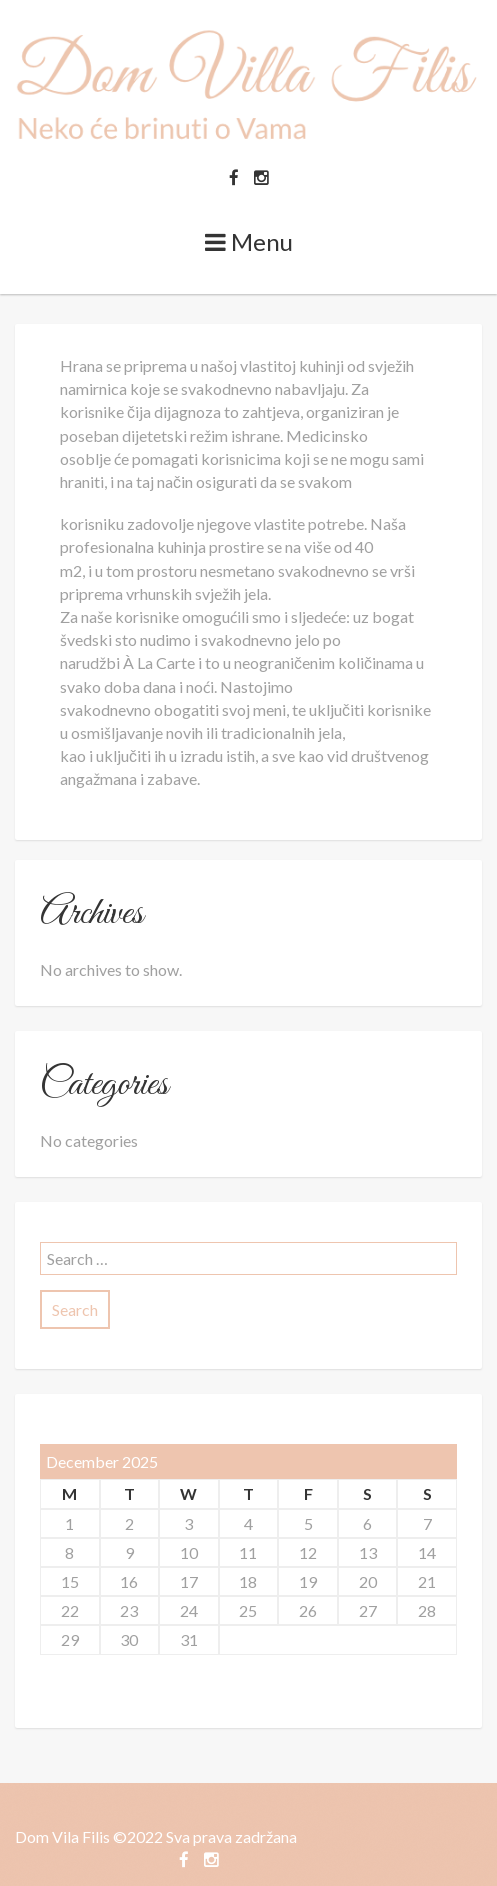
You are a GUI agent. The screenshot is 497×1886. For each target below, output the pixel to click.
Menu (249, 241)
